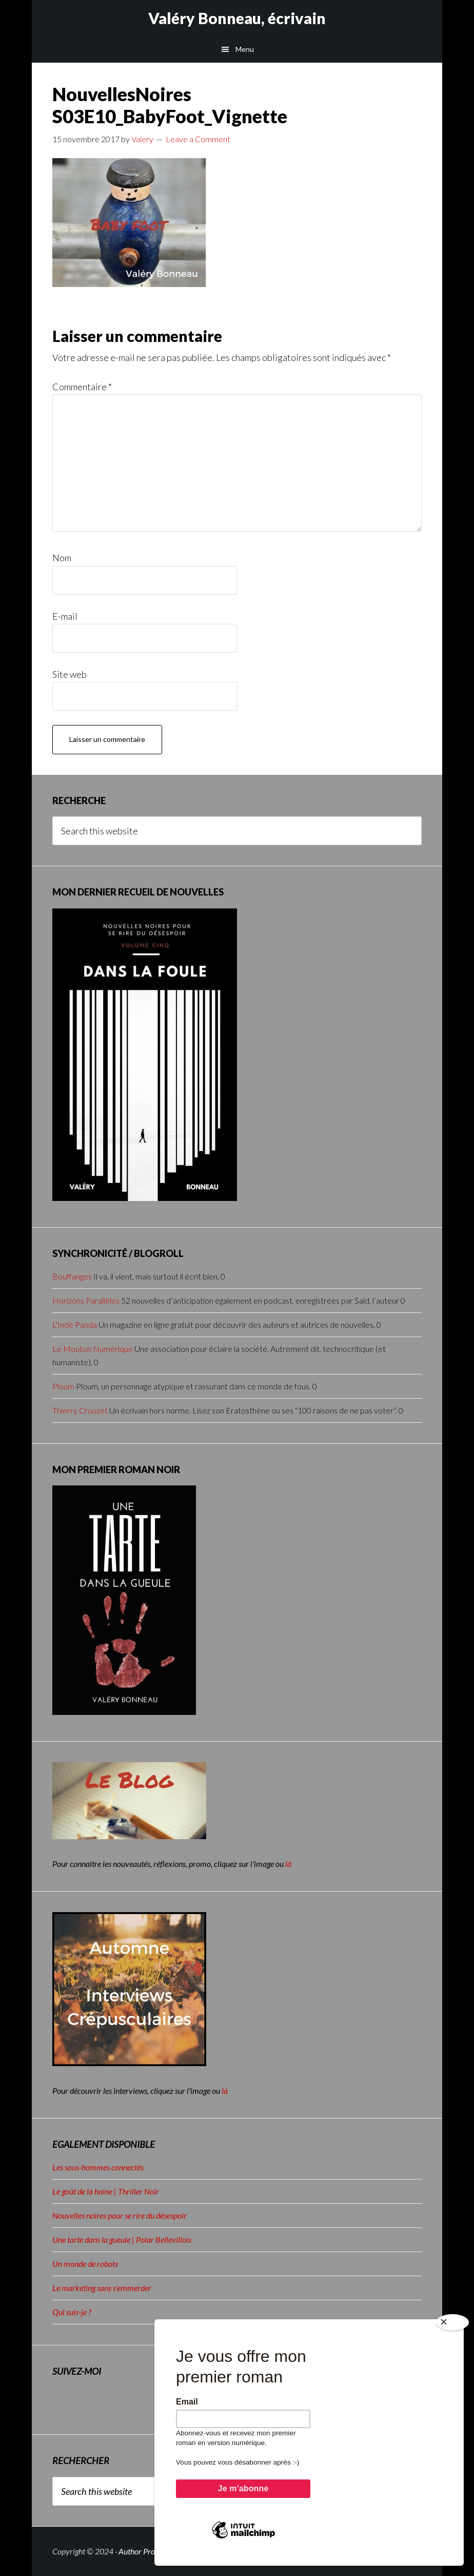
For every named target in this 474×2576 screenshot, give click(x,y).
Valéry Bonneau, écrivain (237, 18)
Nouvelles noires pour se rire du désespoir (119, 2215)
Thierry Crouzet (80, 1410)
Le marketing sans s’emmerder (101, 2288)
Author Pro (136, 2551)
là (288, 1863)
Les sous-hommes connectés (98, 2167)
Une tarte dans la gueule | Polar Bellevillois (121, 2239)
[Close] (452, 2328)
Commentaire (82, 386)
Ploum (63, 1386)
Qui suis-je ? (71, 2312)
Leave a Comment (198, 139)
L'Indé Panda (74, 1324)
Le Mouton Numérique (92, 1348)
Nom (61, 557)
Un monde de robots (85, 2263)
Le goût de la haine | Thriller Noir (105, 2191)
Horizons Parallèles (86, 1300)
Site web (69, 674)
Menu (244, 49)
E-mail (64, 616)
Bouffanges (72, 1276)
